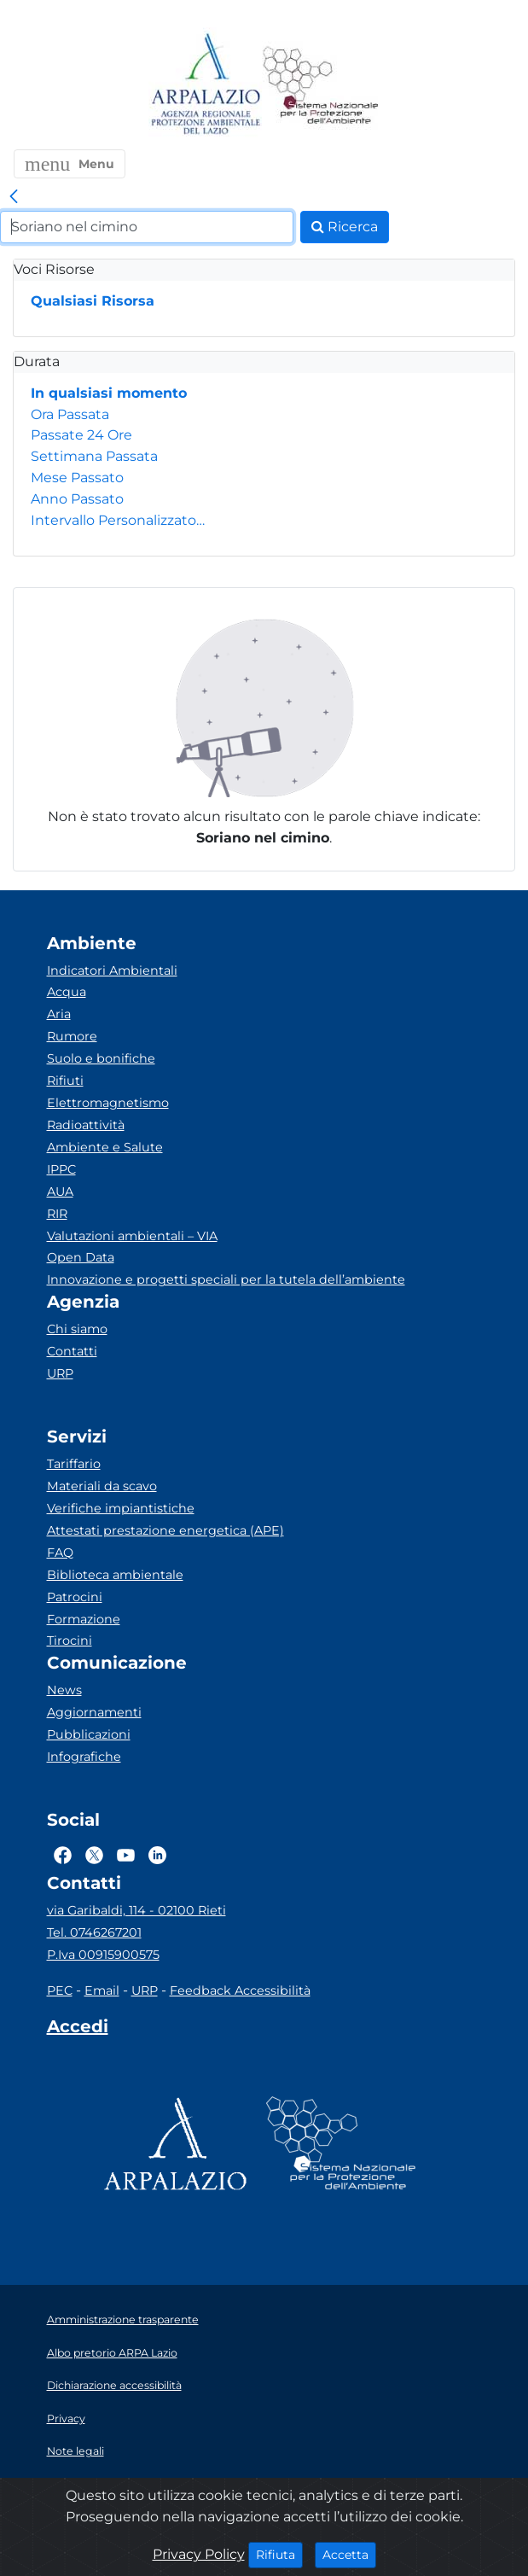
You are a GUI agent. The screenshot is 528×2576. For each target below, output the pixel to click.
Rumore (72, 1036)
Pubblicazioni (89, 1734)
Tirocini (69, 1640)
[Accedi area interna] (77, 2029)
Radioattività (86, 1125)
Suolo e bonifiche (101, 1058)
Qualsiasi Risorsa (92, 301)
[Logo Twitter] (94, 1855)
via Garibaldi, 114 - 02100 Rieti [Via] (136, 1910)
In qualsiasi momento (109, 393)
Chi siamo (77, 1329)
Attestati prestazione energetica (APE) (165, 1530)
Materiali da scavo (102, 1486)
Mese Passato (77, 477)
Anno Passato (77, 499)
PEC (60, 1990)
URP (60, 1373)
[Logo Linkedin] (157, 1855)
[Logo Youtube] (126, 1855)
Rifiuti (65, 1080)
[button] (69, 163)
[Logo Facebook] (62, 1855)
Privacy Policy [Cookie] (199, 2554)
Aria (59, 1014)
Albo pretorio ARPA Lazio (112, 2352)
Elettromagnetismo (108, 1102)
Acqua (66, 992)
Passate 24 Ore (81, 435)
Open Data (80, 1257)
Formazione (83, 1619)
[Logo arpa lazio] (205, 85)
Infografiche (84, 1756)
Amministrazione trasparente (123, 2319)
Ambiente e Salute (105, 1147)
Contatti (72, 1351)
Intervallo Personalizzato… (118, 520)
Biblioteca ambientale (115, 1574)
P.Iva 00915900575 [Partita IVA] (103, 1954)
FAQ (60, 1552)
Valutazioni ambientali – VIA (132, 1236)
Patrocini (74, 1597)
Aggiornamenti (94, 1712)
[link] (13, 197)
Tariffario (74, 1464)
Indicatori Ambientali (112, 970)
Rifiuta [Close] (279, 2553)
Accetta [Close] (349, 2553)
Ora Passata (70, 414)
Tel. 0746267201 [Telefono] (94, 1932)
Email (101, 1990)
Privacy (66, 2418)
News (64, 1690)
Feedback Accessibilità (240, 1990)
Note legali (75, 2451)
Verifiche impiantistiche (120, 1508)
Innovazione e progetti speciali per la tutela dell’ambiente (226, 1279)
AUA (60, 1191)
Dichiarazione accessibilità (114, 2385)
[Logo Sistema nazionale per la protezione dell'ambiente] (321, 85)
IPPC (61, 1169)
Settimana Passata (94, 456)
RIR (57, 1213)
